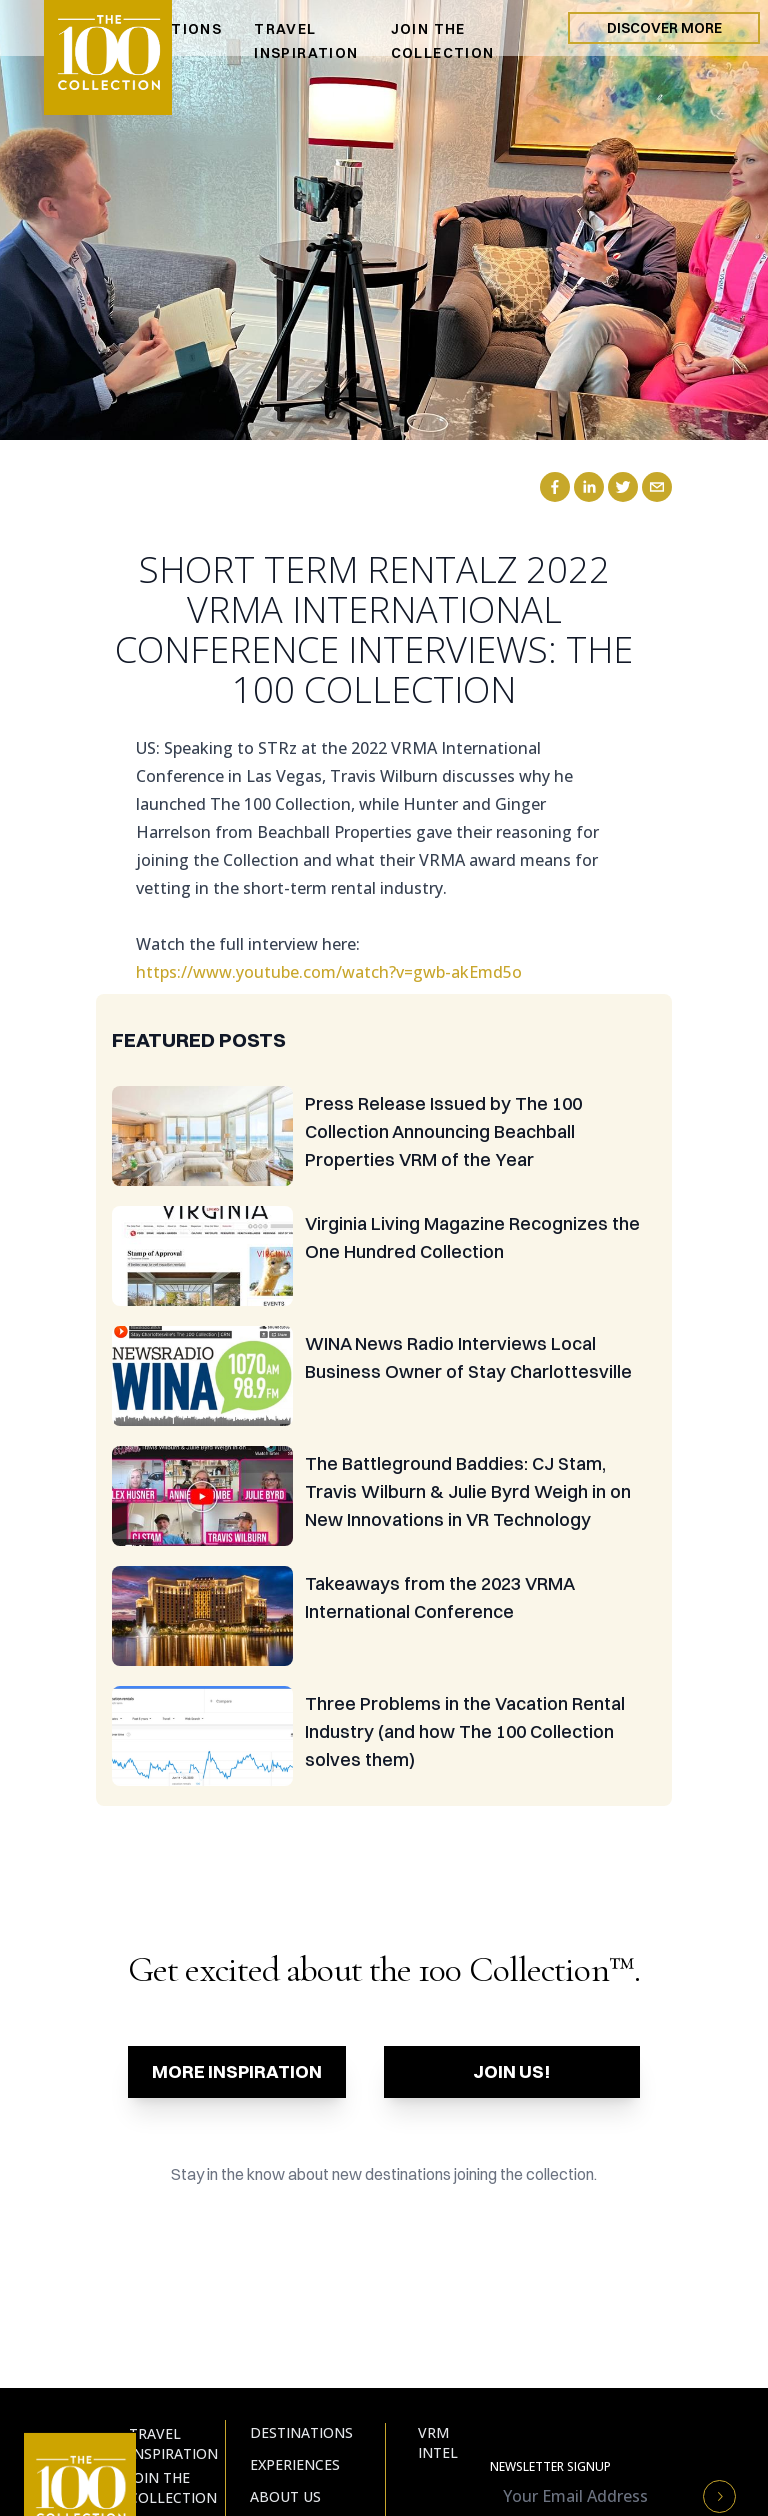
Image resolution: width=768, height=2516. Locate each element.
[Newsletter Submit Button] (719, 2496)
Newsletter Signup (550, 2467)
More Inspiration (237, 2071)
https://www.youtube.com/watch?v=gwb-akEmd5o (329, 972)
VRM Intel (438, 2442)
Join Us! (512, 2071)
